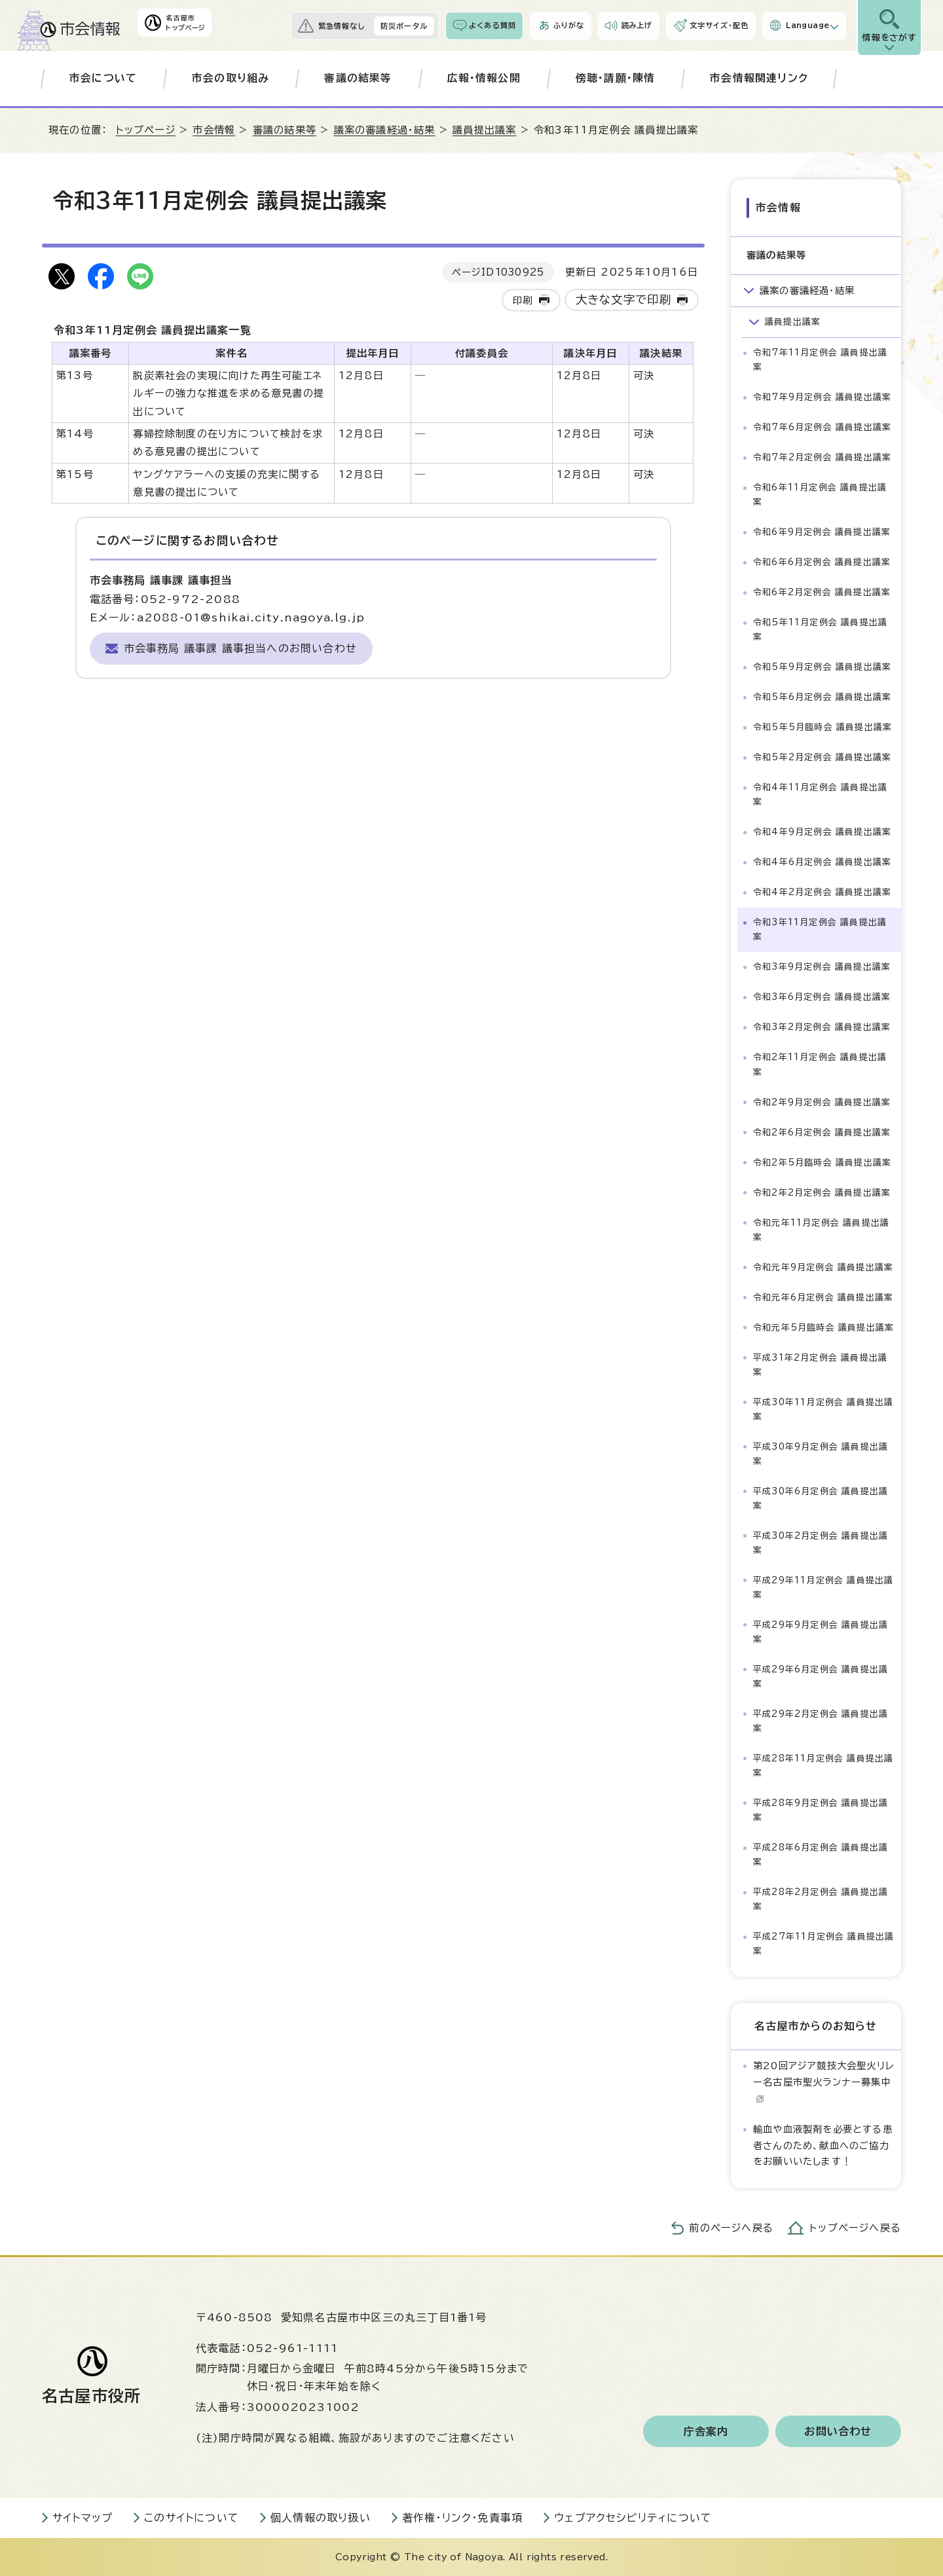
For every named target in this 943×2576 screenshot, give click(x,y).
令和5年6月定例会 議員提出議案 (822, 697)
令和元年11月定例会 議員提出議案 (821, 1229)
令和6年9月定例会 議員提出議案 (822, 532)
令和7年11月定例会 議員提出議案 (820, 359)
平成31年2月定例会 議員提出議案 (820, 1364)
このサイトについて (191, 2517)
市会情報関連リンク (759, 78)
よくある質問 (492, 25)
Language (807, 25)
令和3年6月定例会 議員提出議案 (822, 997)
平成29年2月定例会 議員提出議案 (820, 1721)
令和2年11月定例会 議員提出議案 (820, 1064)
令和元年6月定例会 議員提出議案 (823, 1297)
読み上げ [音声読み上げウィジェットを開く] (636, 25)
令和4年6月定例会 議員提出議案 (822, 862)
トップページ (146, 130)
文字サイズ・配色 (719, 25)
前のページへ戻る (731, 2228)
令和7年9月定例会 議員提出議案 (822, 397)
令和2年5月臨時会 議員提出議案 (822, 1162)
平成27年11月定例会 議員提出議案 (823, 1943)
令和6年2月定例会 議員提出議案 (822, 592)
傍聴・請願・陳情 (616, 78)
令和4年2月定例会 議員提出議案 (822, 892)
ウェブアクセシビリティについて (633, 2517)
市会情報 (214, 130)
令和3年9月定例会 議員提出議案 (822, 967)
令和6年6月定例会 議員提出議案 (822, 562)
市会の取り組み (230, 78)
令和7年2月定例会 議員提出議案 (822, 457)
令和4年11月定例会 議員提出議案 (820, 794)
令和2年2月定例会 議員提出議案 (822, 1192)
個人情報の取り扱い (320, 2517)
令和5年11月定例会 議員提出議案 (820, 629)
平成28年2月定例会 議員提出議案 (820, 1899)
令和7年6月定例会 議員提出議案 (822, 427)
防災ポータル (404, 25)
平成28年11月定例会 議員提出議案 (823, 1765)
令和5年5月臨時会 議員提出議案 (822, 727)
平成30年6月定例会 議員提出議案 (820, 1498)
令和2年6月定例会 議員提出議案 (822, 1132)
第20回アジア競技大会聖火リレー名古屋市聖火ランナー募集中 (824, 2082)
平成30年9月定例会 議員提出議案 (820, 1454)
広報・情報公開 (484, 78)
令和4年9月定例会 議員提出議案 (822, 832)
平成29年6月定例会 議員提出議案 (820, 1676)
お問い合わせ (838, 2431)
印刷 (522, 300)
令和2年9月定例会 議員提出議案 (822, 1101)
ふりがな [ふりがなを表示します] (568, 25)
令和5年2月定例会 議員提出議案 (822, 757)
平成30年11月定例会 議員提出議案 (823, 1409)
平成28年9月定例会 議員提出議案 (820, 1810)
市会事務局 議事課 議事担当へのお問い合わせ (240, 648)
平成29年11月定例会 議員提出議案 (823, 1587)
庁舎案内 (706, 2431)
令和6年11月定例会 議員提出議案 (820, 494)
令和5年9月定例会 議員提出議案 (822, 667)
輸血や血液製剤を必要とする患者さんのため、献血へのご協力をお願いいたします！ (823, 2145)
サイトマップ (82, 2517)
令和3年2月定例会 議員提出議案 (822, 1027)
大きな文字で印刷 (624, 299)
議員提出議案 (484, 130)
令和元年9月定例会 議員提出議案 (823, 1267)
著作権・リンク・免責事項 (462, 2517)
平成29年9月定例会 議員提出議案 (820, 1632)
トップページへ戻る (855, 2228)
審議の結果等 (358, 78)
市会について (103, 78)
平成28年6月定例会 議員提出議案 (820, 1854)
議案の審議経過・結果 (384, 130)
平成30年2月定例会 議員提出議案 (820, 1543)
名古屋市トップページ (185, 22)
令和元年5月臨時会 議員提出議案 (823, 1327)
